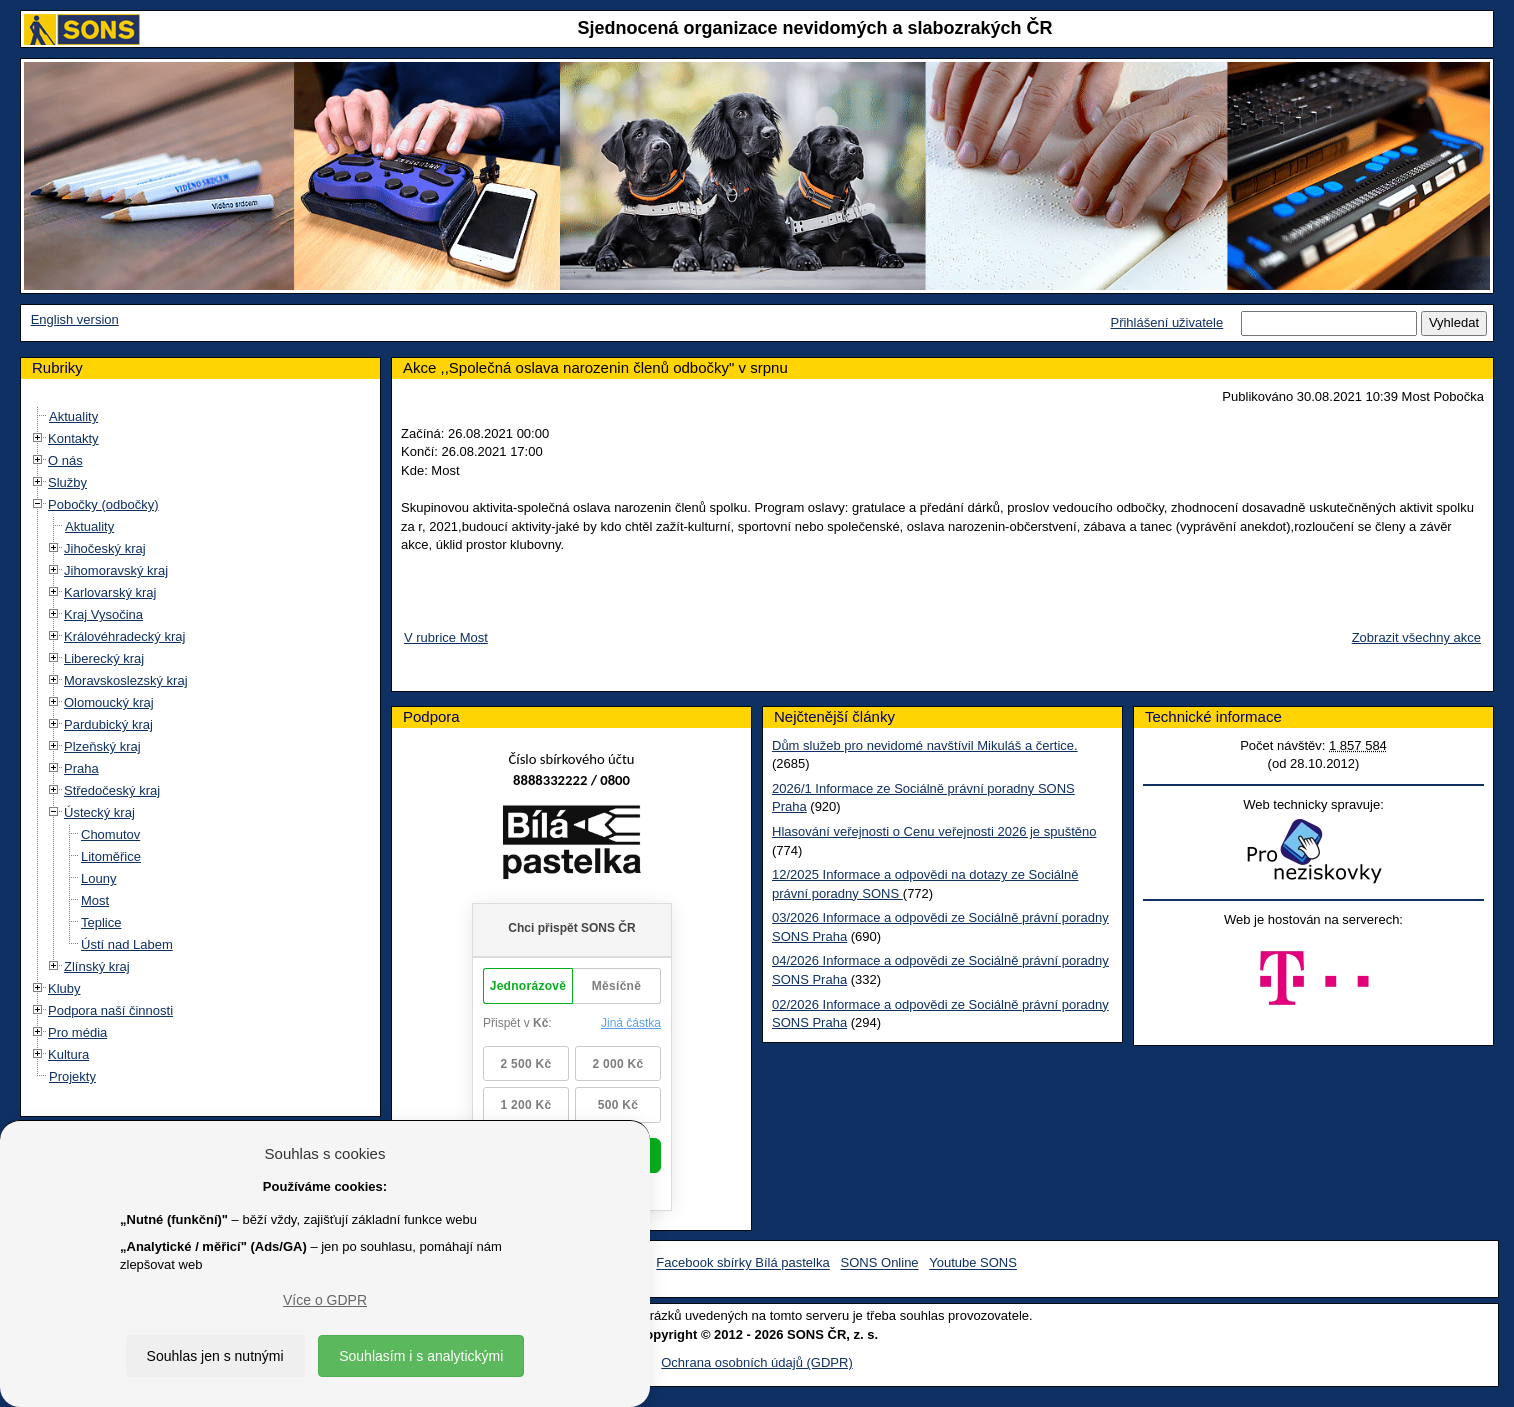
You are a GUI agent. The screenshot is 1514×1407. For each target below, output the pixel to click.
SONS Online (880, 1263)
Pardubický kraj (108, 724)
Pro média (77, 1032)
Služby (67, 482)
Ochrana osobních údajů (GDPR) (756, 1362)
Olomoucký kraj (109, 702)
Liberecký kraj (104, 658)
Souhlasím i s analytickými (421, 1356)
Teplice (101, 922)
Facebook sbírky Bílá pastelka (742, 1263)
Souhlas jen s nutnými (215, 1356)
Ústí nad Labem (127, 944)
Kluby (64, 988)
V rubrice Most (446, 637)
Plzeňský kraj (102, 746)
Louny (98, 878)
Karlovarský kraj (110, 592)
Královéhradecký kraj (124, 636)
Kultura (68, 1054)
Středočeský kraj (112, 790)
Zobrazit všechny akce (1416, 637)
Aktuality (73, 416)
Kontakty (73, 438)
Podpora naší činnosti (110, 1010)
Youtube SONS (973, 1263)
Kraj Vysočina (103, 614)
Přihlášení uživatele (1166, 322)
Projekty (72, 1076)
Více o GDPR (325, 1300)
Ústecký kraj (99, 812)
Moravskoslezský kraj (126, 680)
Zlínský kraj (97, 966)
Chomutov (110, 834)
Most (95, 900)
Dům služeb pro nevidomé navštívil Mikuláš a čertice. (925, 745)
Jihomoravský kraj (116, 570)
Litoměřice (111, 856)
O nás (65, 460)
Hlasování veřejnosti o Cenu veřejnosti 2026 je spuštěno (934, 831)
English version (75, 319)
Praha (81, 768)
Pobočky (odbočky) (103, 504)
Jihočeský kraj (105, 548)
